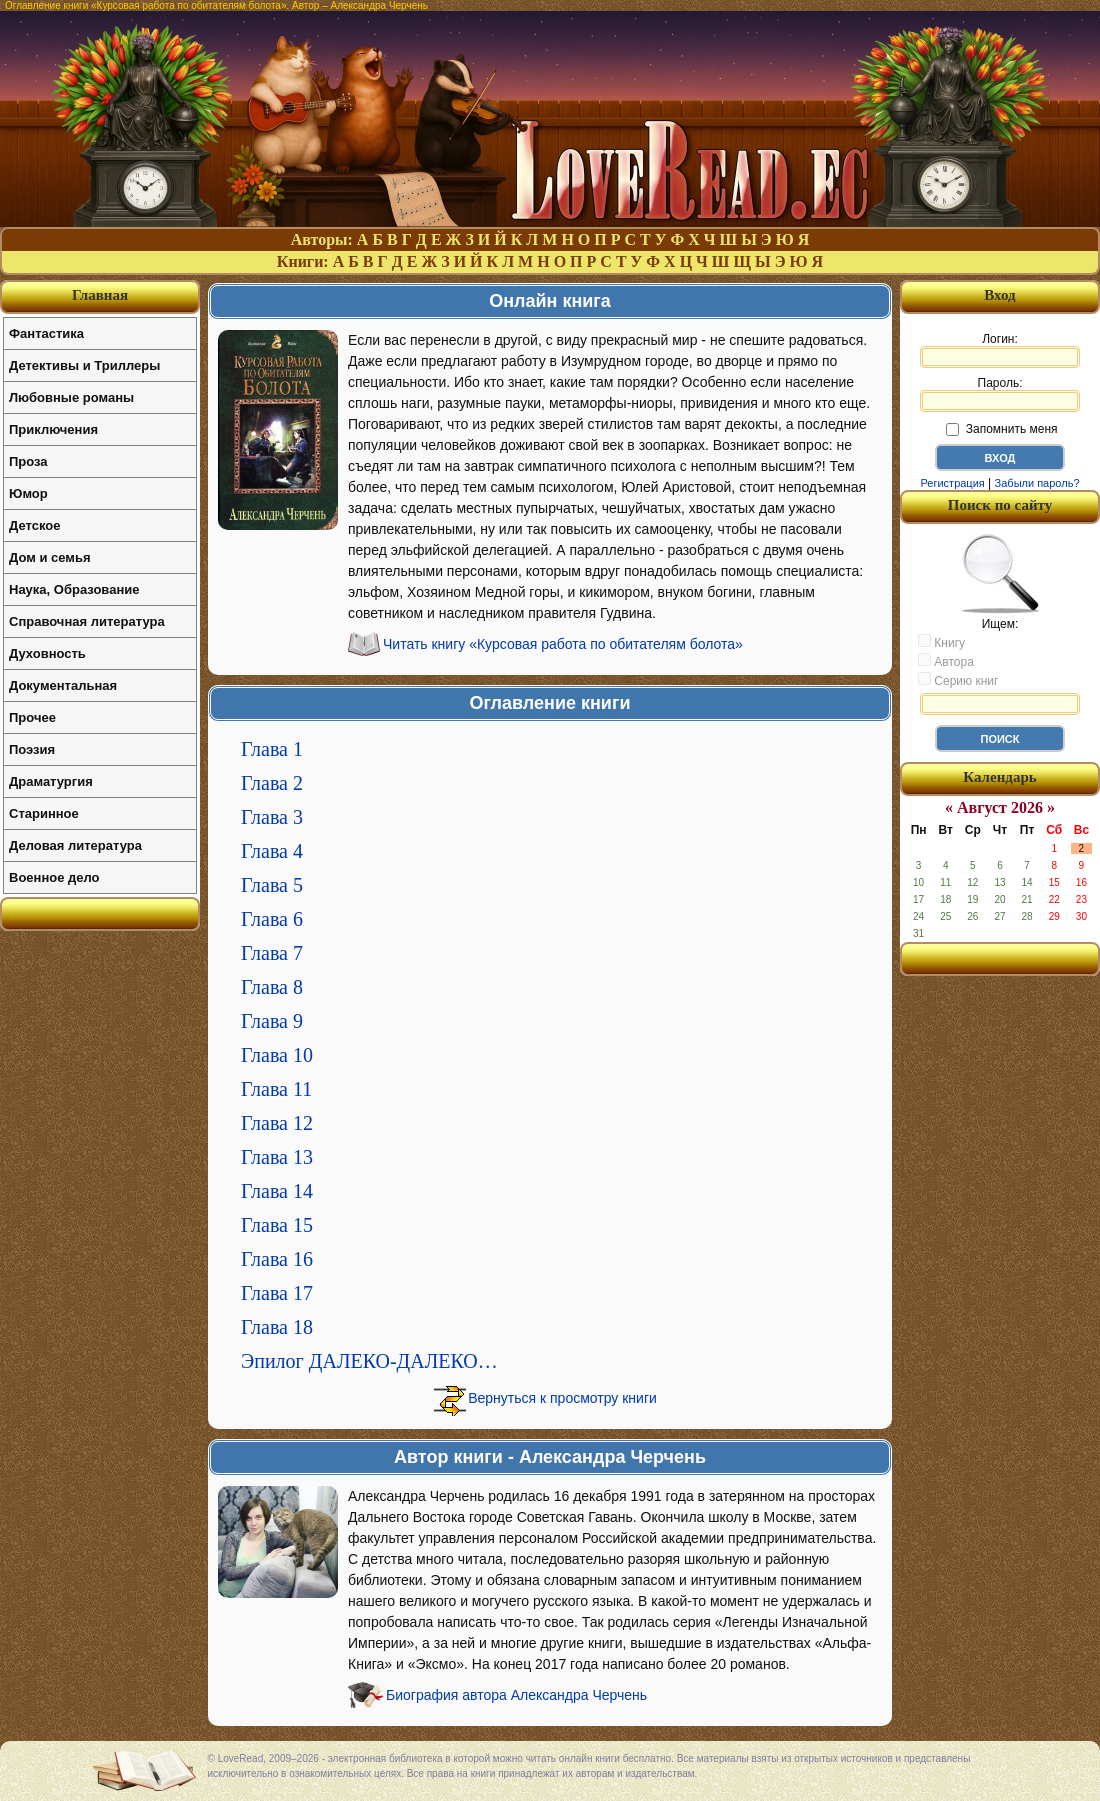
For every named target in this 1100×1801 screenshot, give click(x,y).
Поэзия (32, 749)
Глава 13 (277, 1157)
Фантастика (46, 333)
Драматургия (51, 781)
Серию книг (958, 680)
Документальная (63, 685)
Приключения (53, 429)
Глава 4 (272, 851)
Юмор (28, 493)
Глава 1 (272, 749)
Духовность (47, 653)
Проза (28, 461)
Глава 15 (277, 1225)
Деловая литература (75, 845)
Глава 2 (272, 783)
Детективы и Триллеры (84, 365)
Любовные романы (71, 397)
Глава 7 (272, 953)
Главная (100, 295)
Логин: (1000, 350)
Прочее (32, 717)
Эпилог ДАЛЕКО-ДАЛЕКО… (369, 1361)
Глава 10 (277, 1055)
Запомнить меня (1001, 429)
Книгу (941, 642)
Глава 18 (277, 1327)
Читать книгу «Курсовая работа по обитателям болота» (563, 644)
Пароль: (1000, 394)
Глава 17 (277, 1293)
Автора (946, 661)
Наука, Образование (74, 589)
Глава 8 (272, 987)
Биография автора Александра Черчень (516, 1695)
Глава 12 (277, 1123)
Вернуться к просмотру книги (562, 1398)
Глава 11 (276, 1089)
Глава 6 (272, 919)
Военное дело (54, 877)
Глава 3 (272, 817)
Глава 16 (277, 1259)
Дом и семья (50, 557)
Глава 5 (272, 885)
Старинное (44, 813)
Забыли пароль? (1037, 483)
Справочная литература (87, 621)
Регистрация (952, 483)
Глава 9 (272, 1021)
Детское (34, 525)
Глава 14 (277, 1191)
